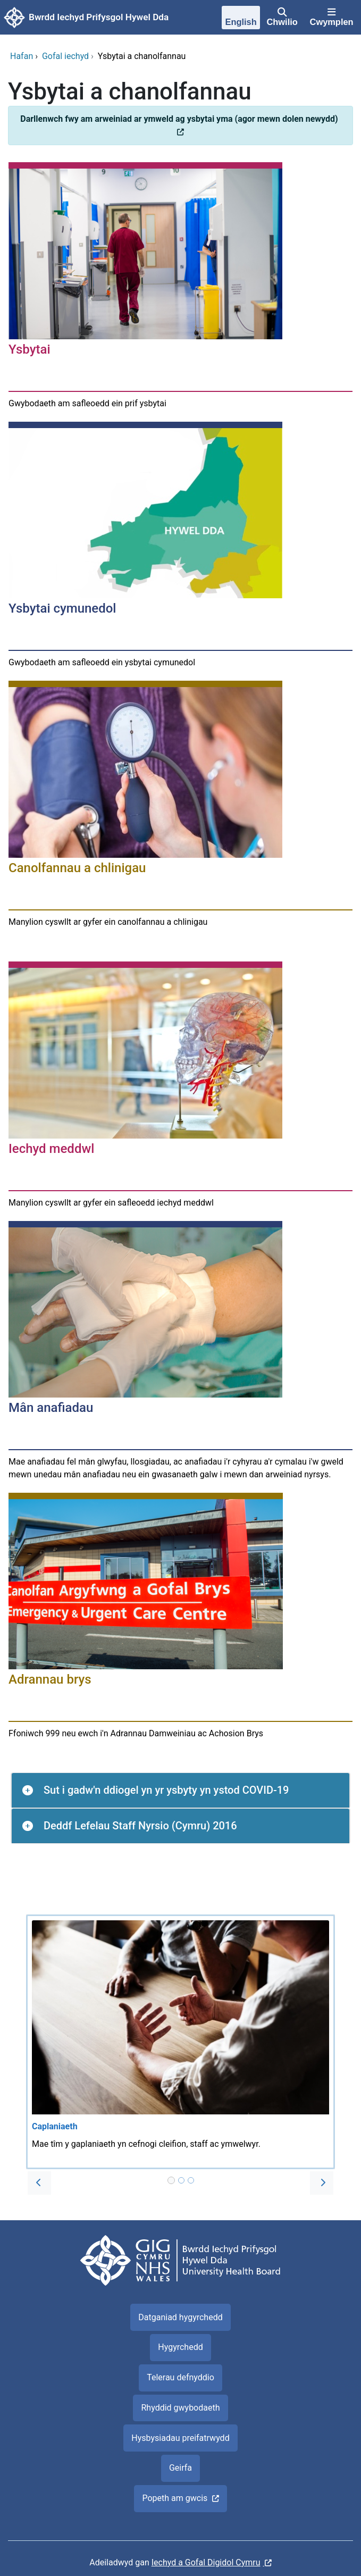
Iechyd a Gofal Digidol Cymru (206, 2562)
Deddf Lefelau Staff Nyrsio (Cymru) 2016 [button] (140, 1825)
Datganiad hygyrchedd (180, 2317)
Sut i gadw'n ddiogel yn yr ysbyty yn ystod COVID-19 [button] (166, 1790)
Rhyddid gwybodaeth (180, 2408)
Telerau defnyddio (180, 2377)
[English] (241, 19)
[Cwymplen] (331, 18)
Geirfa (180, 2468)
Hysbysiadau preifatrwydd (180, 2438)
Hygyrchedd (180, 2347)
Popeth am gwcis (174, 2498)
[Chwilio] (282, 18)
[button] (39, 2183)
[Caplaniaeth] (180, 2041)
